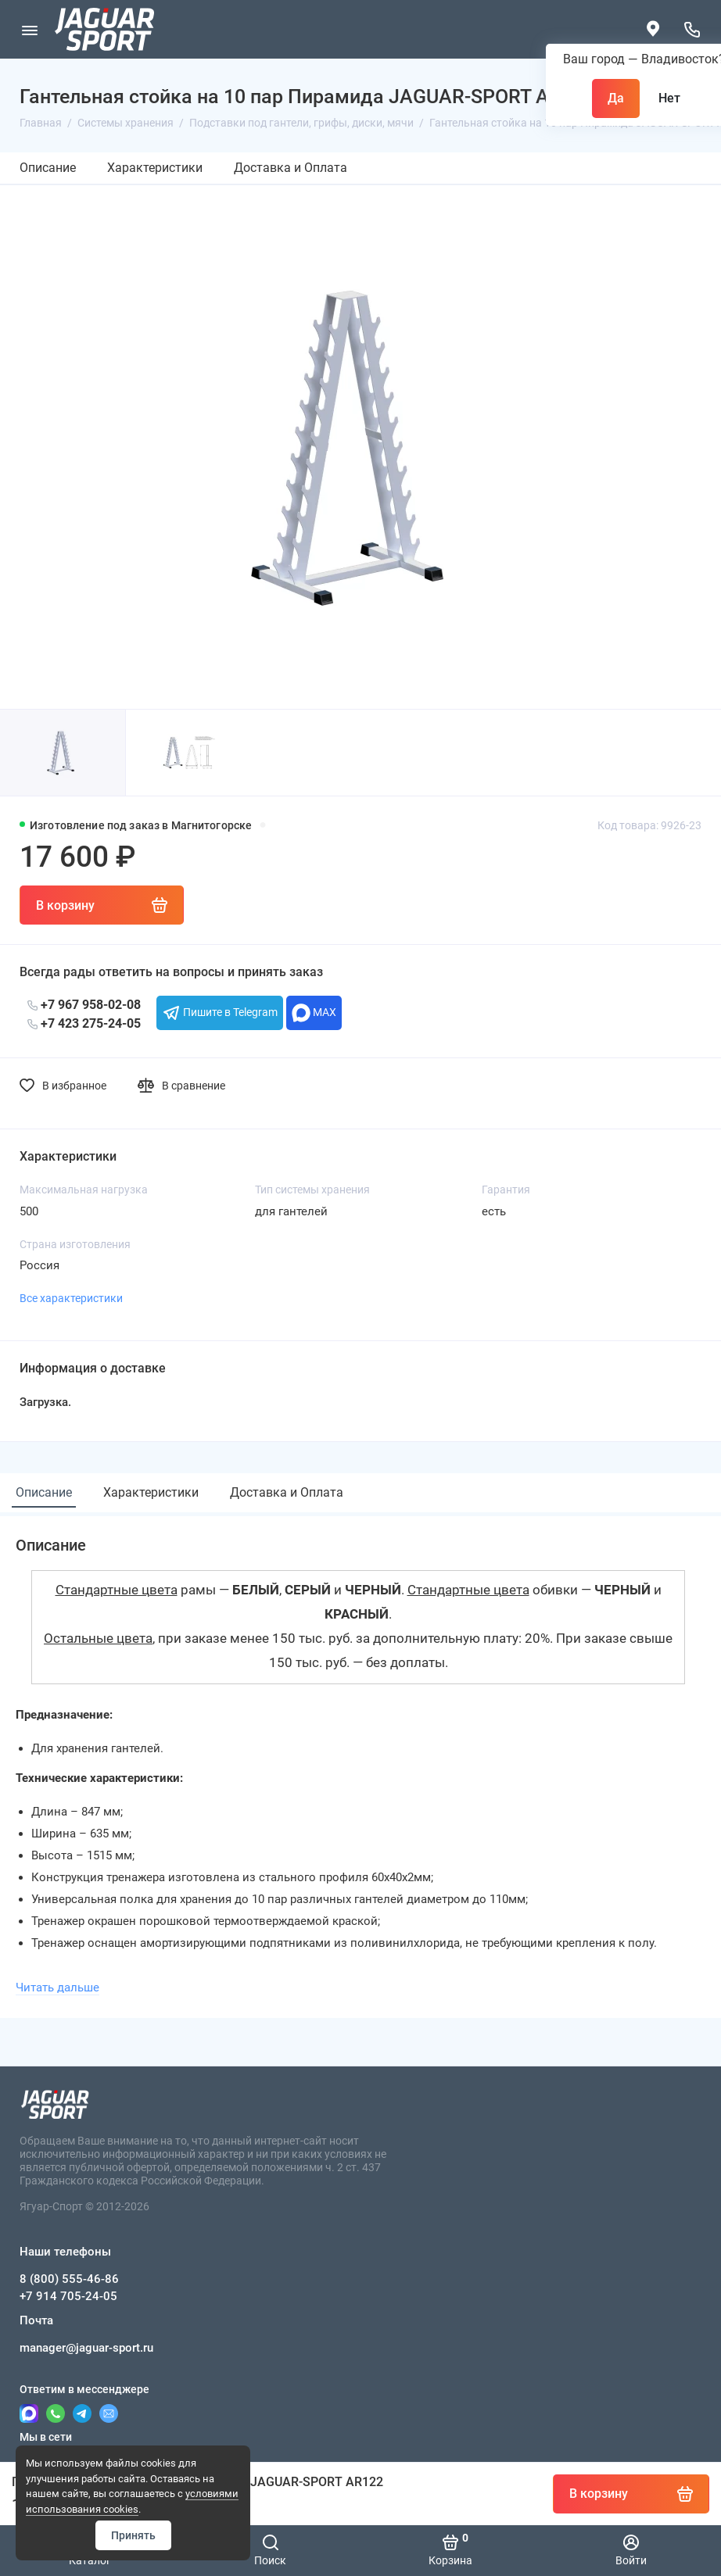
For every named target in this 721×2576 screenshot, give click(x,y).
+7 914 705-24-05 (68, 2296)
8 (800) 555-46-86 (69, 2279)
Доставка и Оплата (290, 167)
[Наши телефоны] (691, 29)
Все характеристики (71, 1298)
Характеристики (155, 167)
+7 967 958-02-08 (84, 1004)
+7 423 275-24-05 (84, 1023)
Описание (48, 167)
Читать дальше (57, 1987)
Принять (133, 2535)
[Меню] (29, 29)
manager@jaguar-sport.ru (86, 2348)
